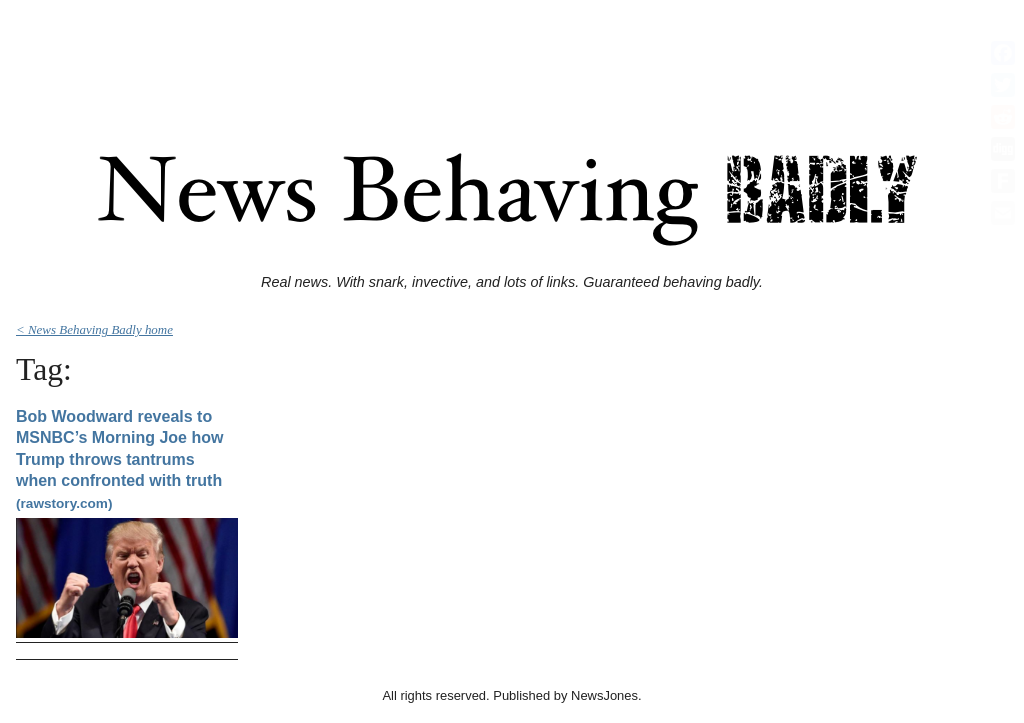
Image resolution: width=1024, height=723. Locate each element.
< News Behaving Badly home (94, 329)
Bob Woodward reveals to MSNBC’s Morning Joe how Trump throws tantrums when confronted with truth (119, 459)
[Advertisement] (512, 53)
